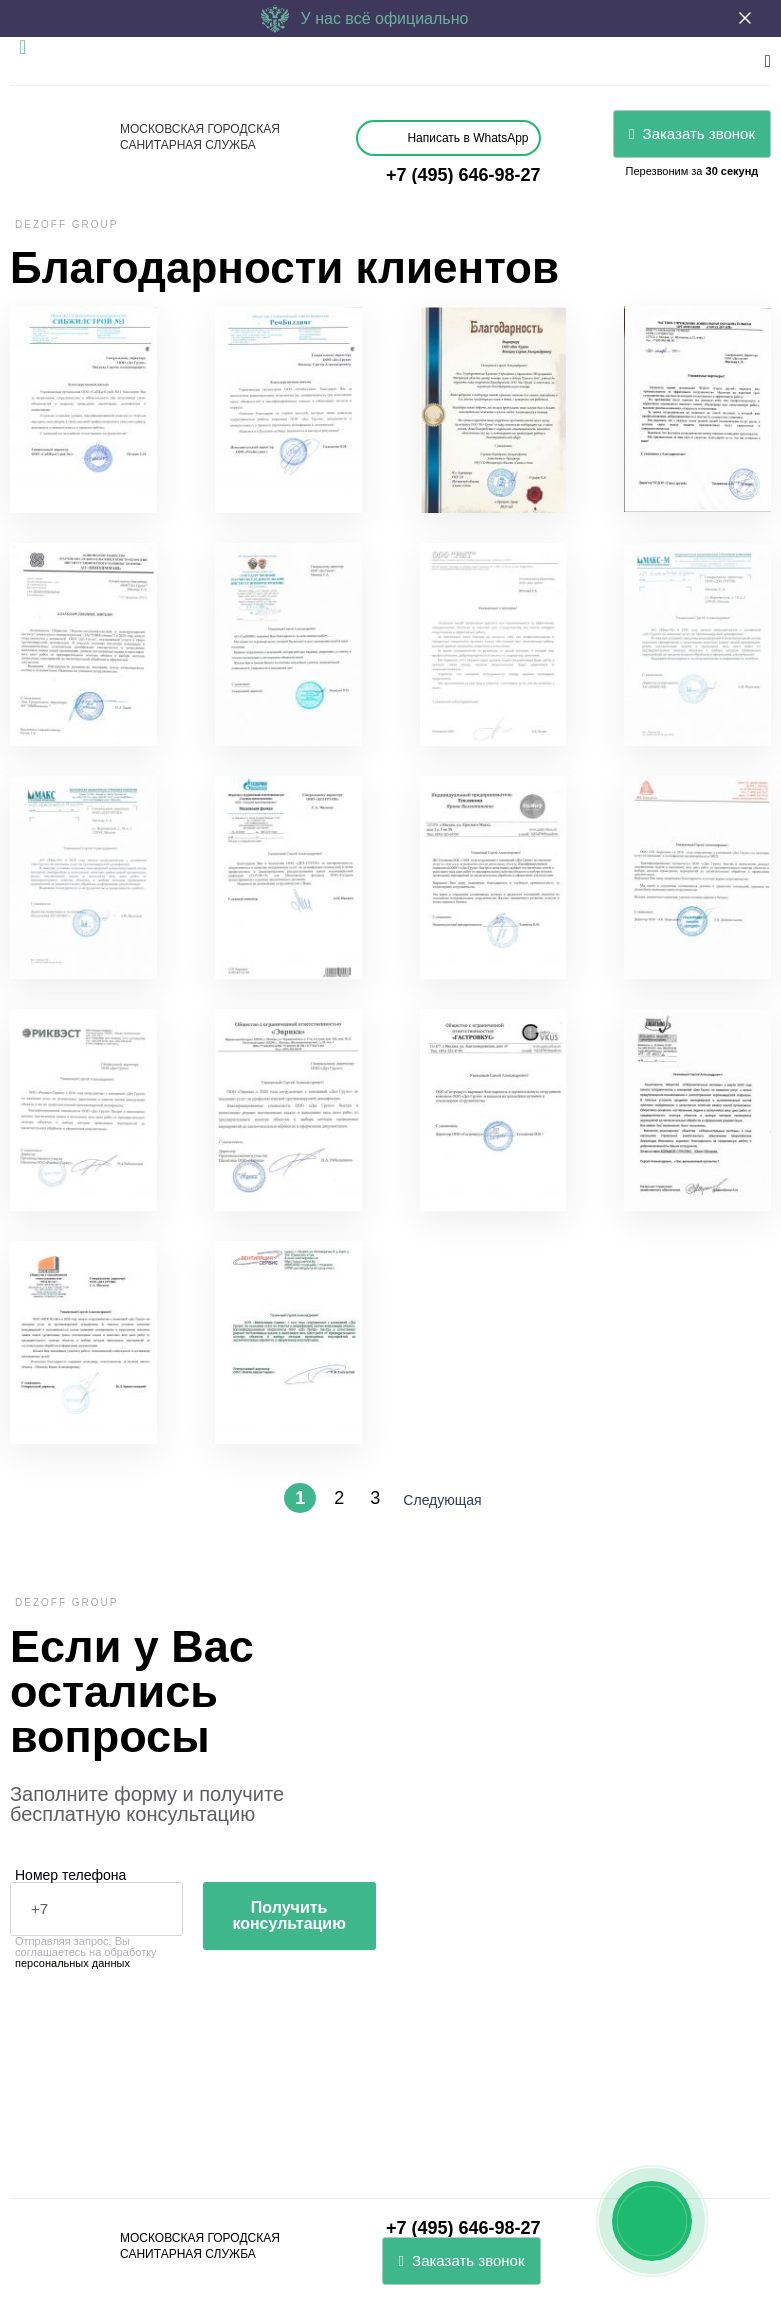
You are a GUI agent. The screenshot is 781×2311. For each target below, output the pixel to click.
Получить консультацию (288, 1915)
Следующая (442, 1500)
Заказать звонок (692, 133)
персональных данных (72, 1963)
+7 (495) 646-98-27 (463, 175)
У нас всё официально (365, 18)
